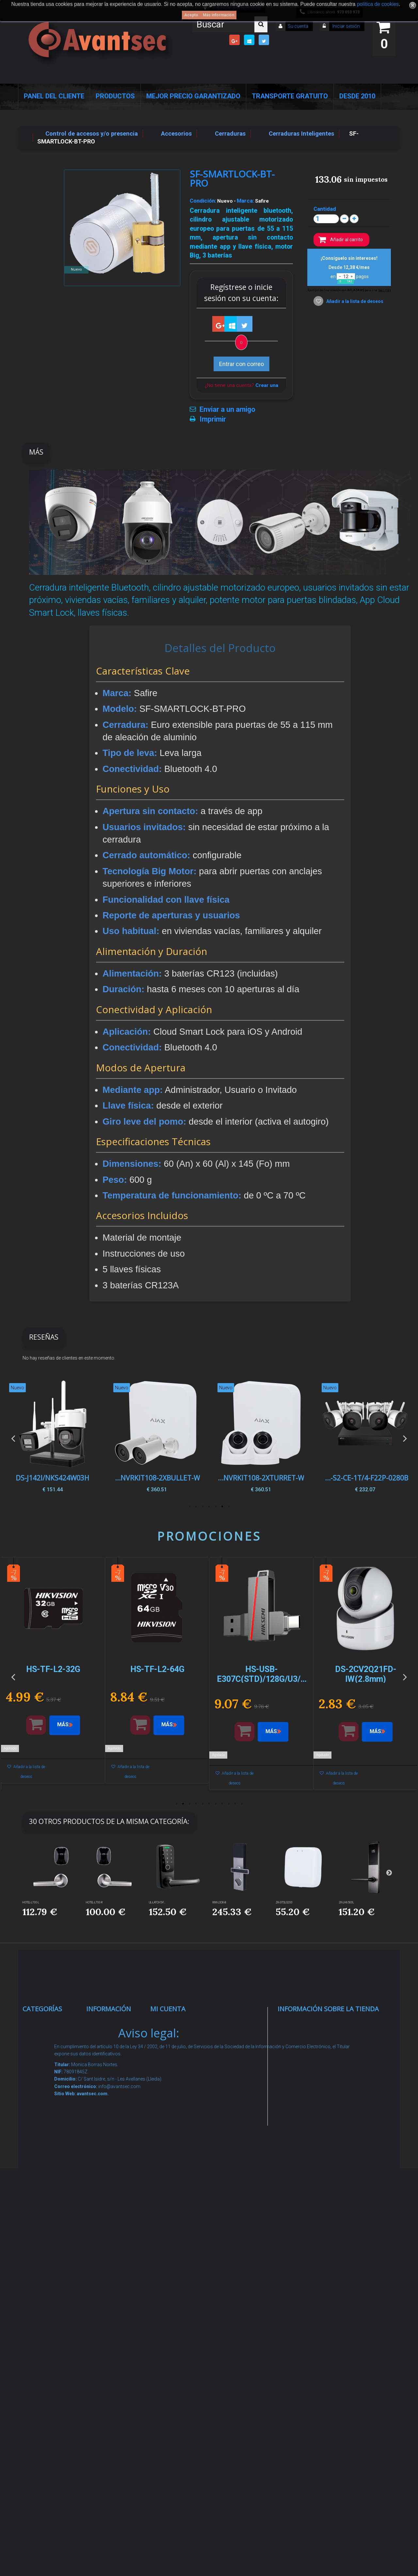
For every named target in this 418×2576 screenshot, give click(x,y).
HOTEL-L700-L (31, 1902)
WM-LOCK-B (219, 1902)
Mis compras (175, 2023)
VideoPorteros (49, 2174)
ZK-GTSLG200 (284, 1902)
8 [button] (222, 1803)
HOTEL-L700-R (94, 1902)
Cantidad (325, 209)
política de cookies (378, 4)
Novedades (108, 2048)
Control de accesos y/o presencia (46, 2149)
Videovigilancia (49, 2048)
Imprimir (213, 419)
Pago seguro (110, 2106)
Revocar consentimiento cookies (114, 2323)
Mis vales (170, 2131)
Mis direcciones (178, 2090)
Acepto (191, 15)
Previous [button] (13, 1438)
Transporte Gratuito (290, 96)
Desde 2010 (357, 96)
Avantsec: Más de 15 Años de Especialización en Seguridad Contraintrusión (114, 2391)
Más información (218, 15)
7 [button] (189, 1506)
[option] (365, 1438)
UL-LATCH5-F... (157, 1902)
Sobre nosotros (114, 2122)
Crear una (266, 385)
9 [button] (228, 1803)
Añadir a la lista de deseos (354, 301)
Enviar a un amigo (227, 409)
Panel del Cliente (54, 96)
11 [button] (241, 1803)
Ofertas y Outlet (50, 2348)
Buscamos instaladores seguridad (110, 2239)
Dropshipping (111, 2213)
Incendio (41, 2332)
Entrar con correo (241, 363)
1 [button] (228, 1506)
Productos (115, 96)
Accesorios (44, 2291)
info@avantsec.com (318, 2069)
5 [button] (202, 1506)
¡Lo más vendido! (116, 2065)
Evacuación (45, 2442)
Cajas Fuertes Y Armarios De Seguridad (51, 2416)
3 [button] (215, 1506)
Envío (100, 2163)
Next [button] (405, 1438)
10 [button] (235, 1803)
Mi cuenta (167, 2008)
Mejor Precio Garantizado (193, 96)
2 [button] (222, 1506)
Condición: (203, 200)
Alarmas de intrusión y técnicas (45, 2074)
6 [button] (196, 1506)
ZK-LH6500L (346, 1902)
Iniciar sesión (345, 26)
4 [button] (209, 1506)
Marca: (245, 200)
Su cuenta (298, 26)
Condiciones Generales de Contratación (111, 2188)
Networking (45, 2099)
